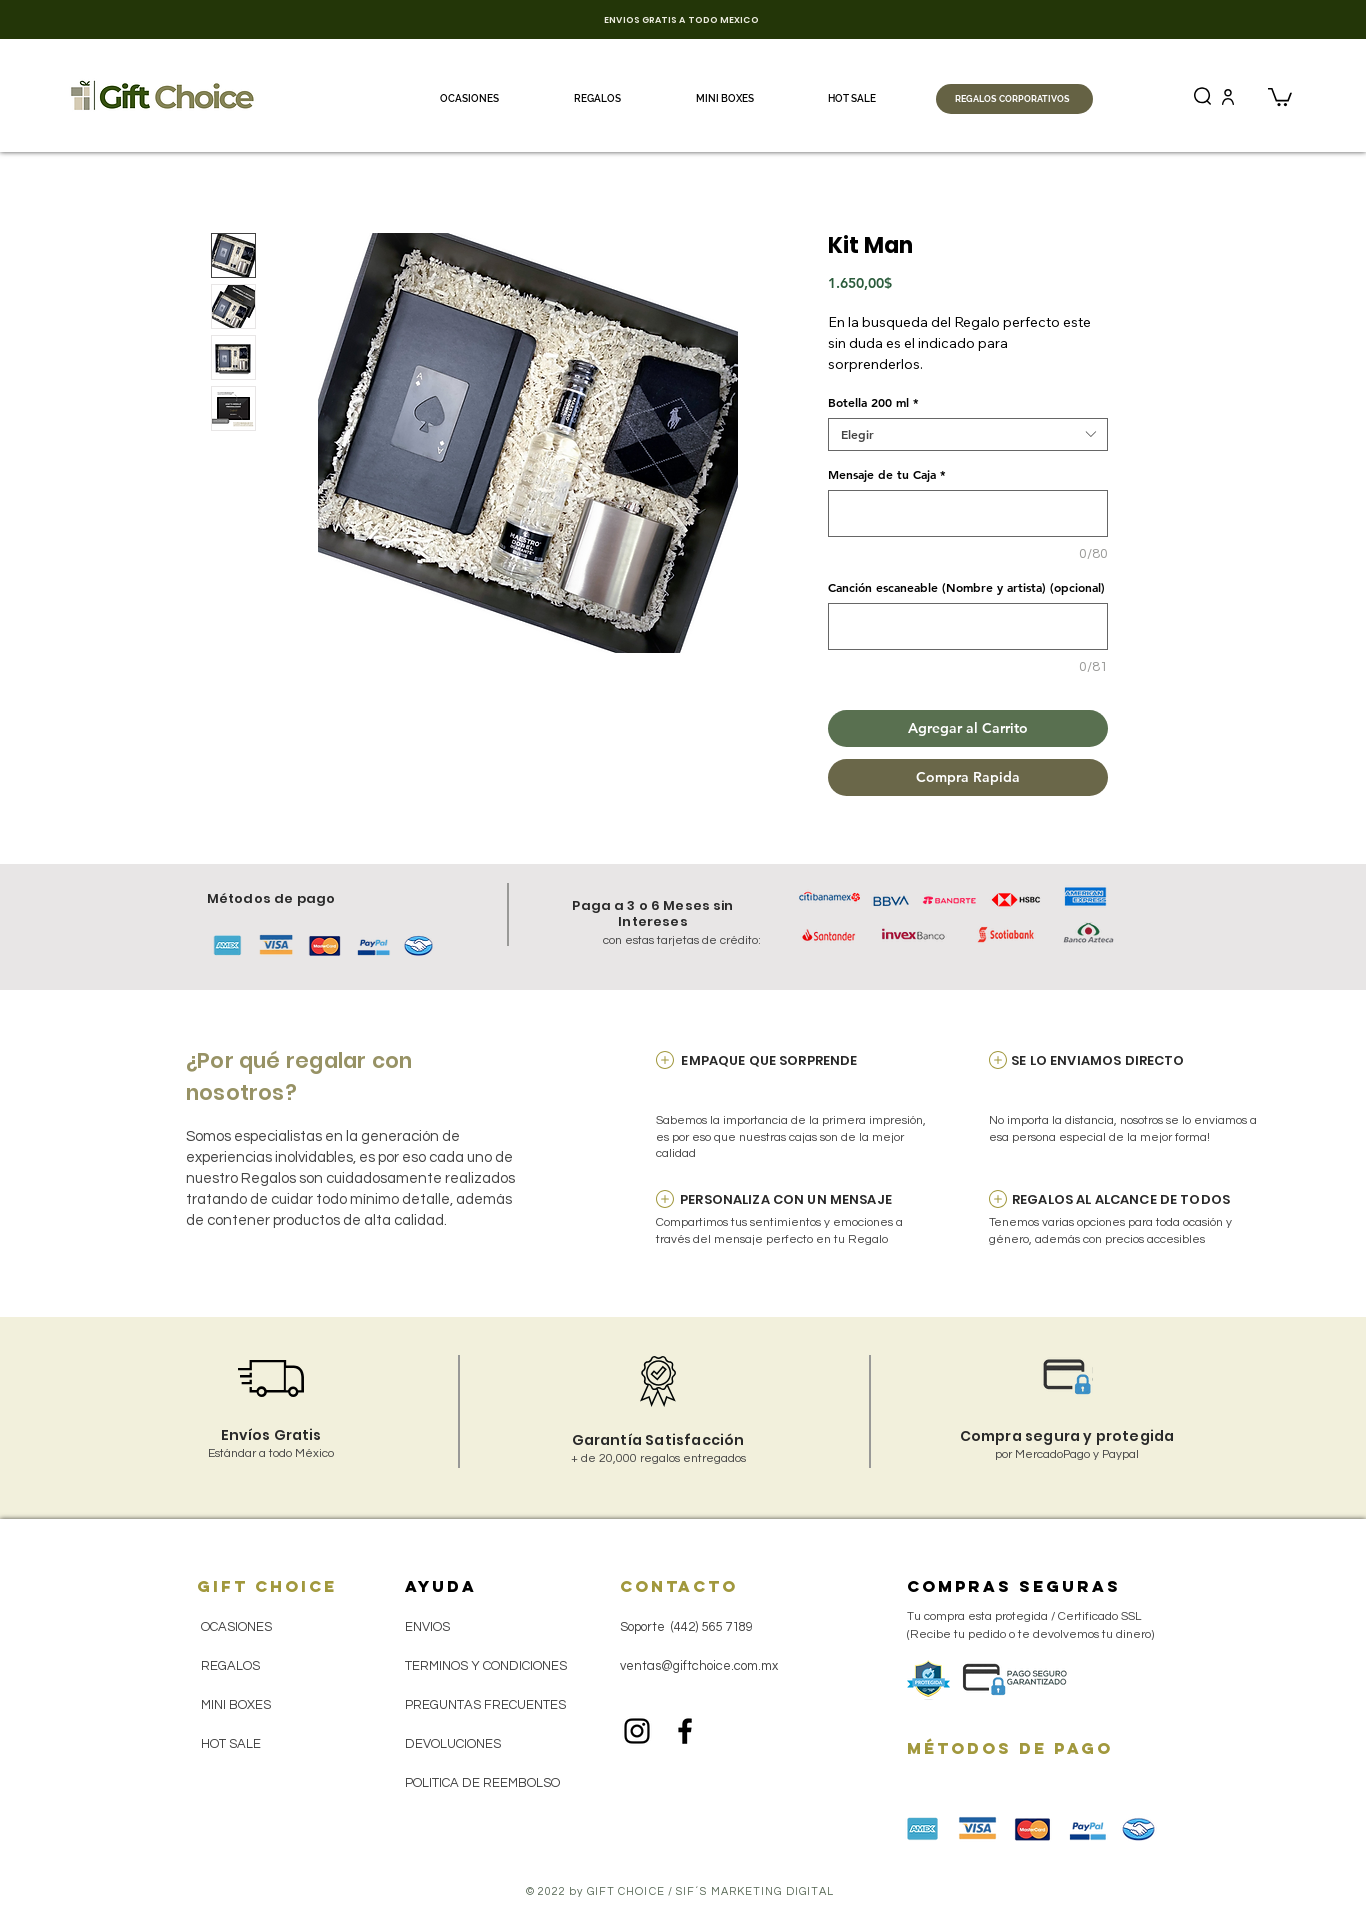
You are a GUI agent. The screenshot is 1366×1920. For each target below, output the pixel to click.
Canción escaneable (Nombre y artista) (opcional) (966, 587)
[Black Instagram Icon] (637, 1731)
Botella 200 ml (873, 402)
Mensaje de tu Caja (887, 474)
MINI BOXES (236, 1705)
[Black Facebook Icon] (685, 1731)
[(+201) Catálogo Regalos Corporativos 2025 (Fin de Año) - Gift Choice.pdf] (1239, 96)
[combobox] (968, 434)
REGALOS (230, 1666)
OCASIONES (236, 1627)
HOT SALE (231, 1744)
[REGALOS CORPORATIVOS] (1014, 99)
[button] (1280, 96)
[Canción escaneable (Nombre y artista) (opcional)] (968, 626)
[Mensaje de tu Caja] (968, 513)
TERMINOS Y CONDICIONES (486, 1666)
